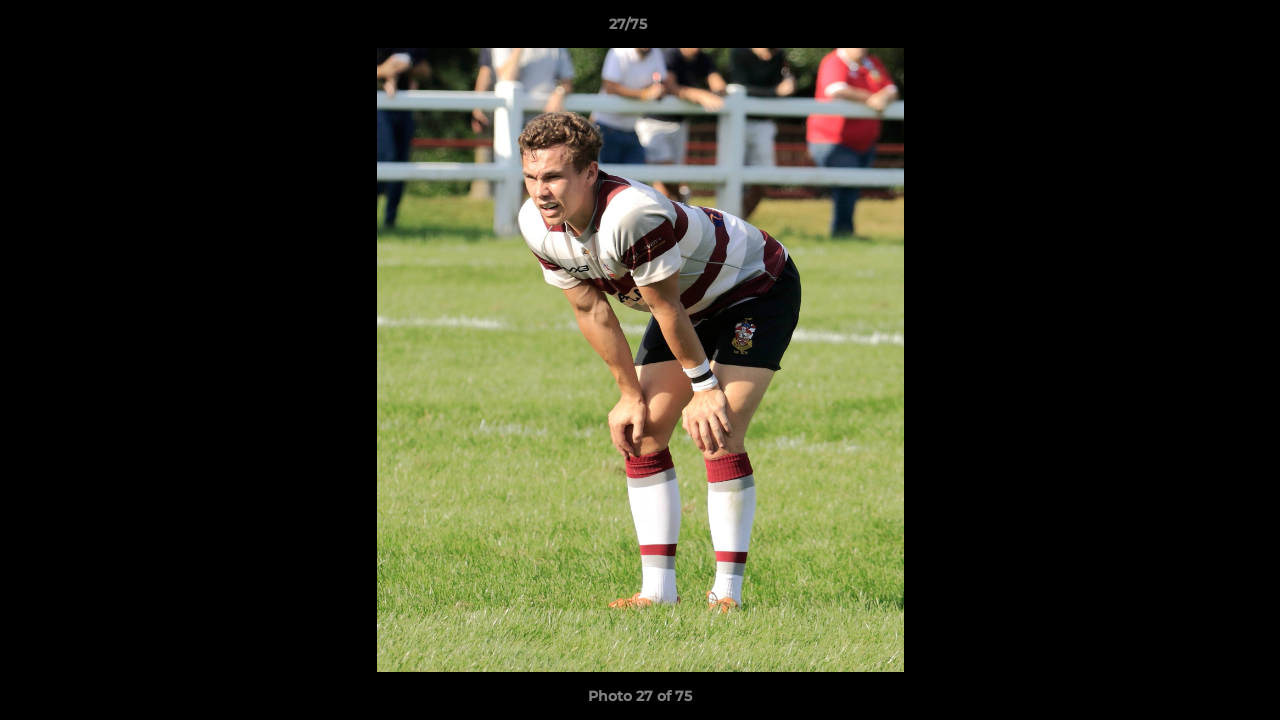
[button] (1196, 29)
